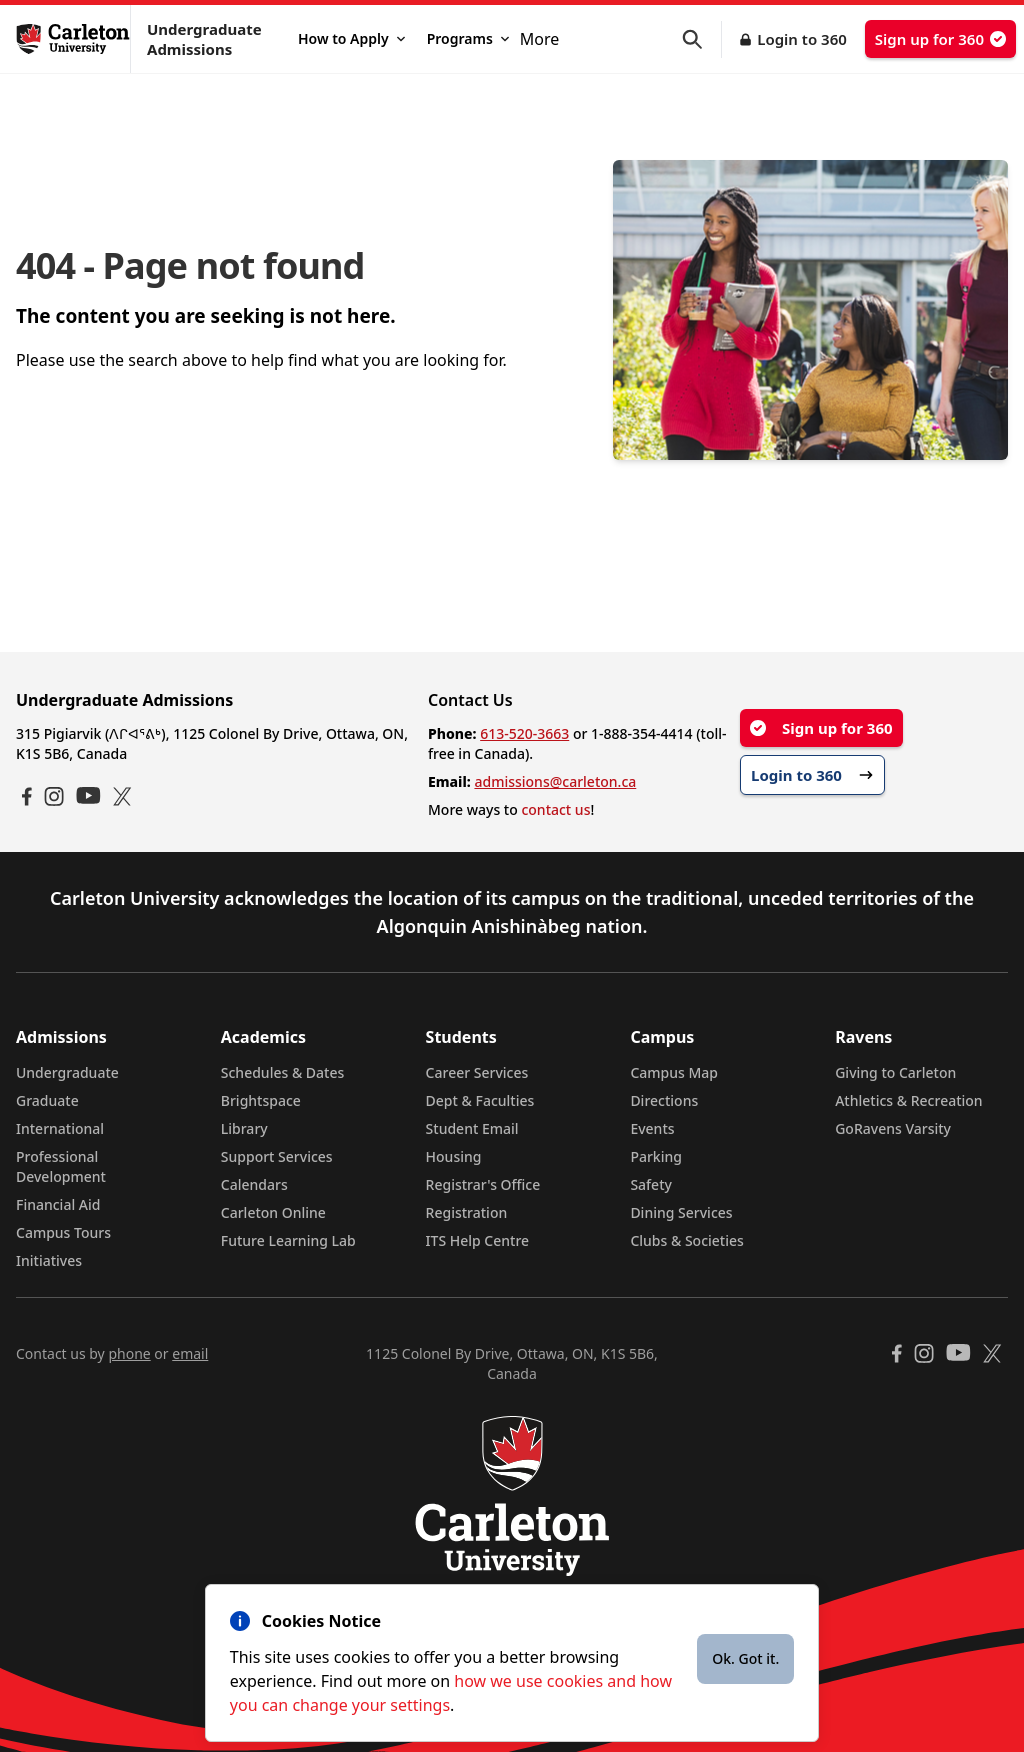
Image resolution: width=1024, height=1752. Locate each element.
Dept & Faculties (480, 1100)
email (190, 1353)
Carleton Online (273, 1212)
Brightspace (261, 1100)
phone (129, 1353)
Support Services (277, 1156)
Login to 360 (802, 39)
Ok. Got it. (745, 1658)
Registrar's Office (483, 1184)
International (60, 1128)
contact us (555, 809)
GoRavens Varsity (893, 1128)
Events (652, 1128)
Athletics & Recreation (908, 1100)
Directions (664, 1100)
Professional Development (61, 1166)
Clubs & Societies (686, 1240)
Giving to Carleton (895, 1072)
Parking (656, 1156)
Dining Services (681, 1212)
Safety (651, 1184)
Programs (468, 38)
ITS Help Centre (478, 1240)
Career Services (477, 1072)
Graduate (47, 1100)
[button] (702, 39)
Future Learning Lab (288, 1240)
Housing (454, 1156)
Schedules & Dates (283, 1072)
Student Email (472, 1128)
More (540, 39)
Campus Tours (63, 1232)
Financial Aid (58, 1204)
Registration (467, 1212)
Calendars (254, 1184)
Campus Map (674, 1072)
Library (244, 1128)
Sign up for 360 (940, 39)
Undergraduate (67, 1072)
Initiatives (49, 1260)
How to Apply (351, 38)
